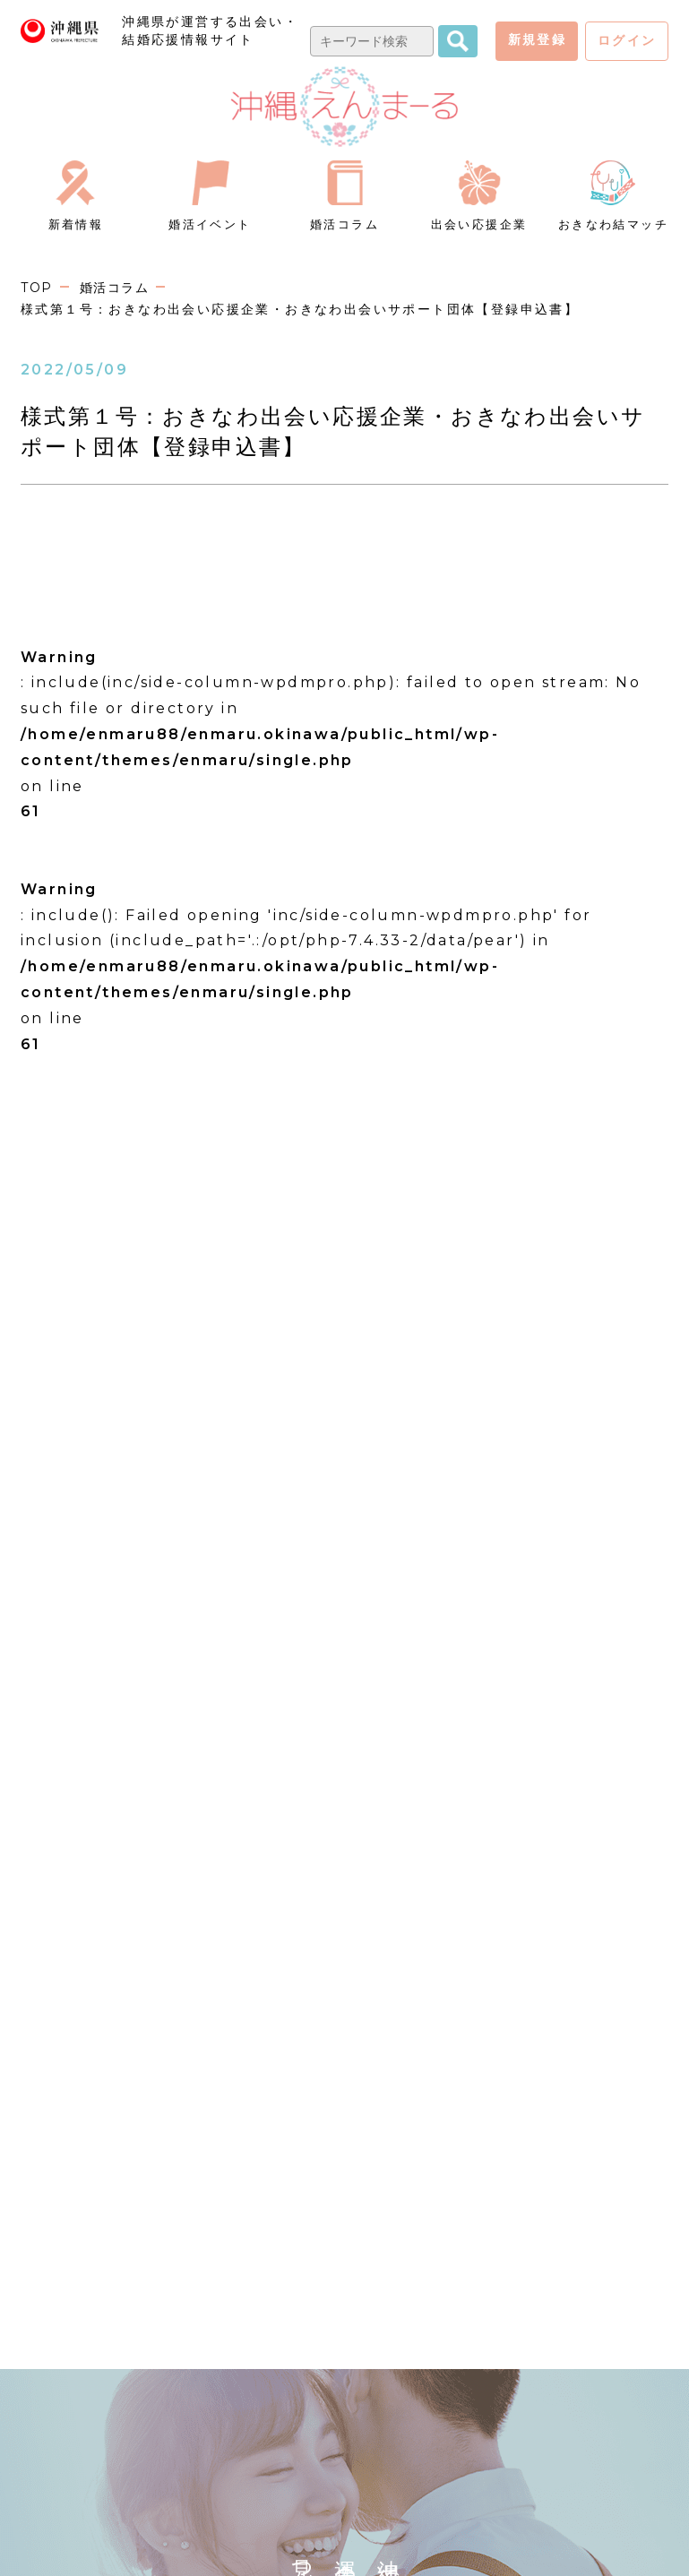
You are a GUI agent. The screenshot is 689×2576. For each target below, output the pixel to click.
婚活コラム (118, 288)
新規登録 (537, 39)
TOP (38, 288)
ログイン (627, 40)
